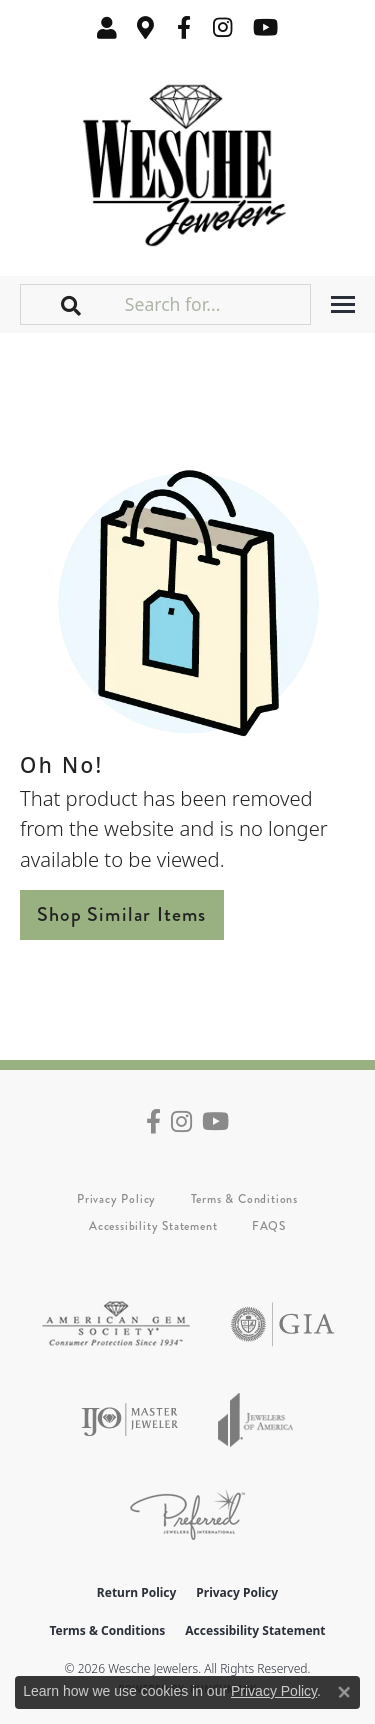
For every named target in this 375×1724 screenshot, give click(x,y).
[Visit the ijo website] (129, 1419)
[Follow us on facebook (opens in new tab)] (184, 27)
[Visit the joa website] (256, 1419)
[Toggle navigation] (343, 304)
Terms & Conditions (244, 1199)
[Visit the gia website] (283, 1324)
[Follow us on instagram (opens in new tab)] (223, 27)
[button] (107, 27)
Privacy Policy (116, 1199)
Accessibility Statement (153, 1226)
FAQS (269, 1226)
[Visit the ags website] (116, 1324)
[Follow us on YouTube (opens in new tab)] (265, 27)
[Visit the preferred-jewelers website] (187, 1514)
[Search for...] (215, 304)
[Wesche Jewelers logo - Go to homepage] (187, 160)
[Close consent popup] (344, 1692)
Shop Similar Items (122, 914)
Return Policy (137, 1592)
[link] (146, 27)
